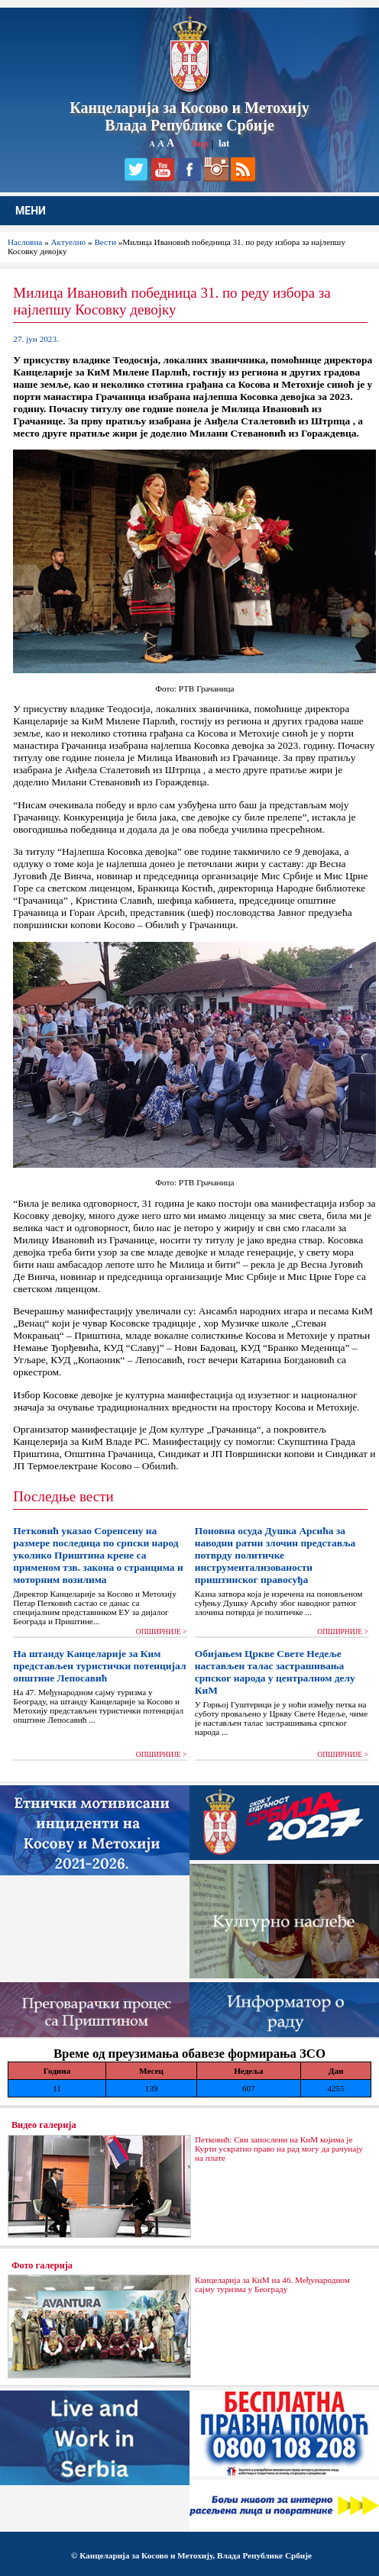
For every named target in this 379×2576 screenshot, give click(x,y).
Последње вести (63, 1496)
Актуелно (68, 242)
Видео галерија (43, 2125)
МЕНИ (30, 211)
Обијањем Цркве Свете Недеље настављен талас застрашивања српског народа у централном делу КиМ (275, 1672)
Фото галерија (42, 2265)
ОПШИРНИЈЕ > (161, 1632)
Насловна (25, 242)
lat (224, 143)
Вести (105, 242)
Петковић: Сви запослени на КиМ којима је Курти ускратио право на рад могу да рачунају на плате (279, 2148)
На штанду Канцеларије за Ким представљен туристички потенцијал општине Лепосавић (99, 1666)
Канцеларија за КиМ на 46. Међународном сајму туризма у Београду (272, 2284)
